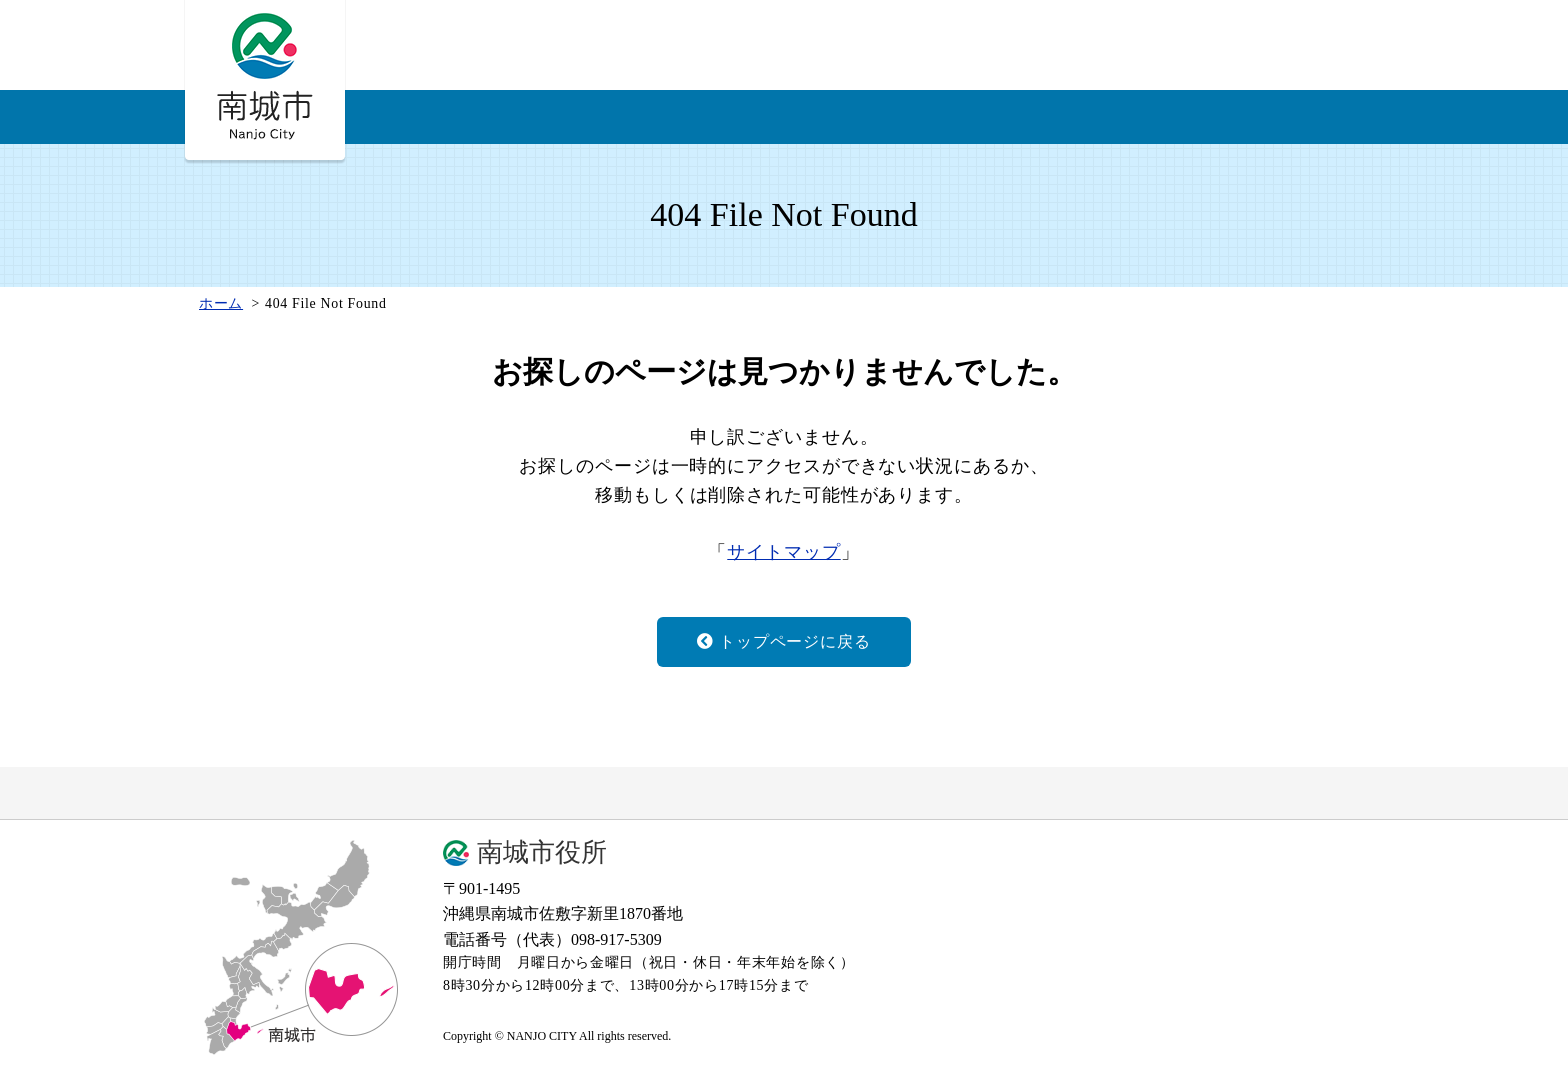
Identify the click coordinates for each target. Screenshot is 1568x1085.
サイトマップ (783, 552)
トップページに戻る (783, 641)
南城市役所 (542, 853)
